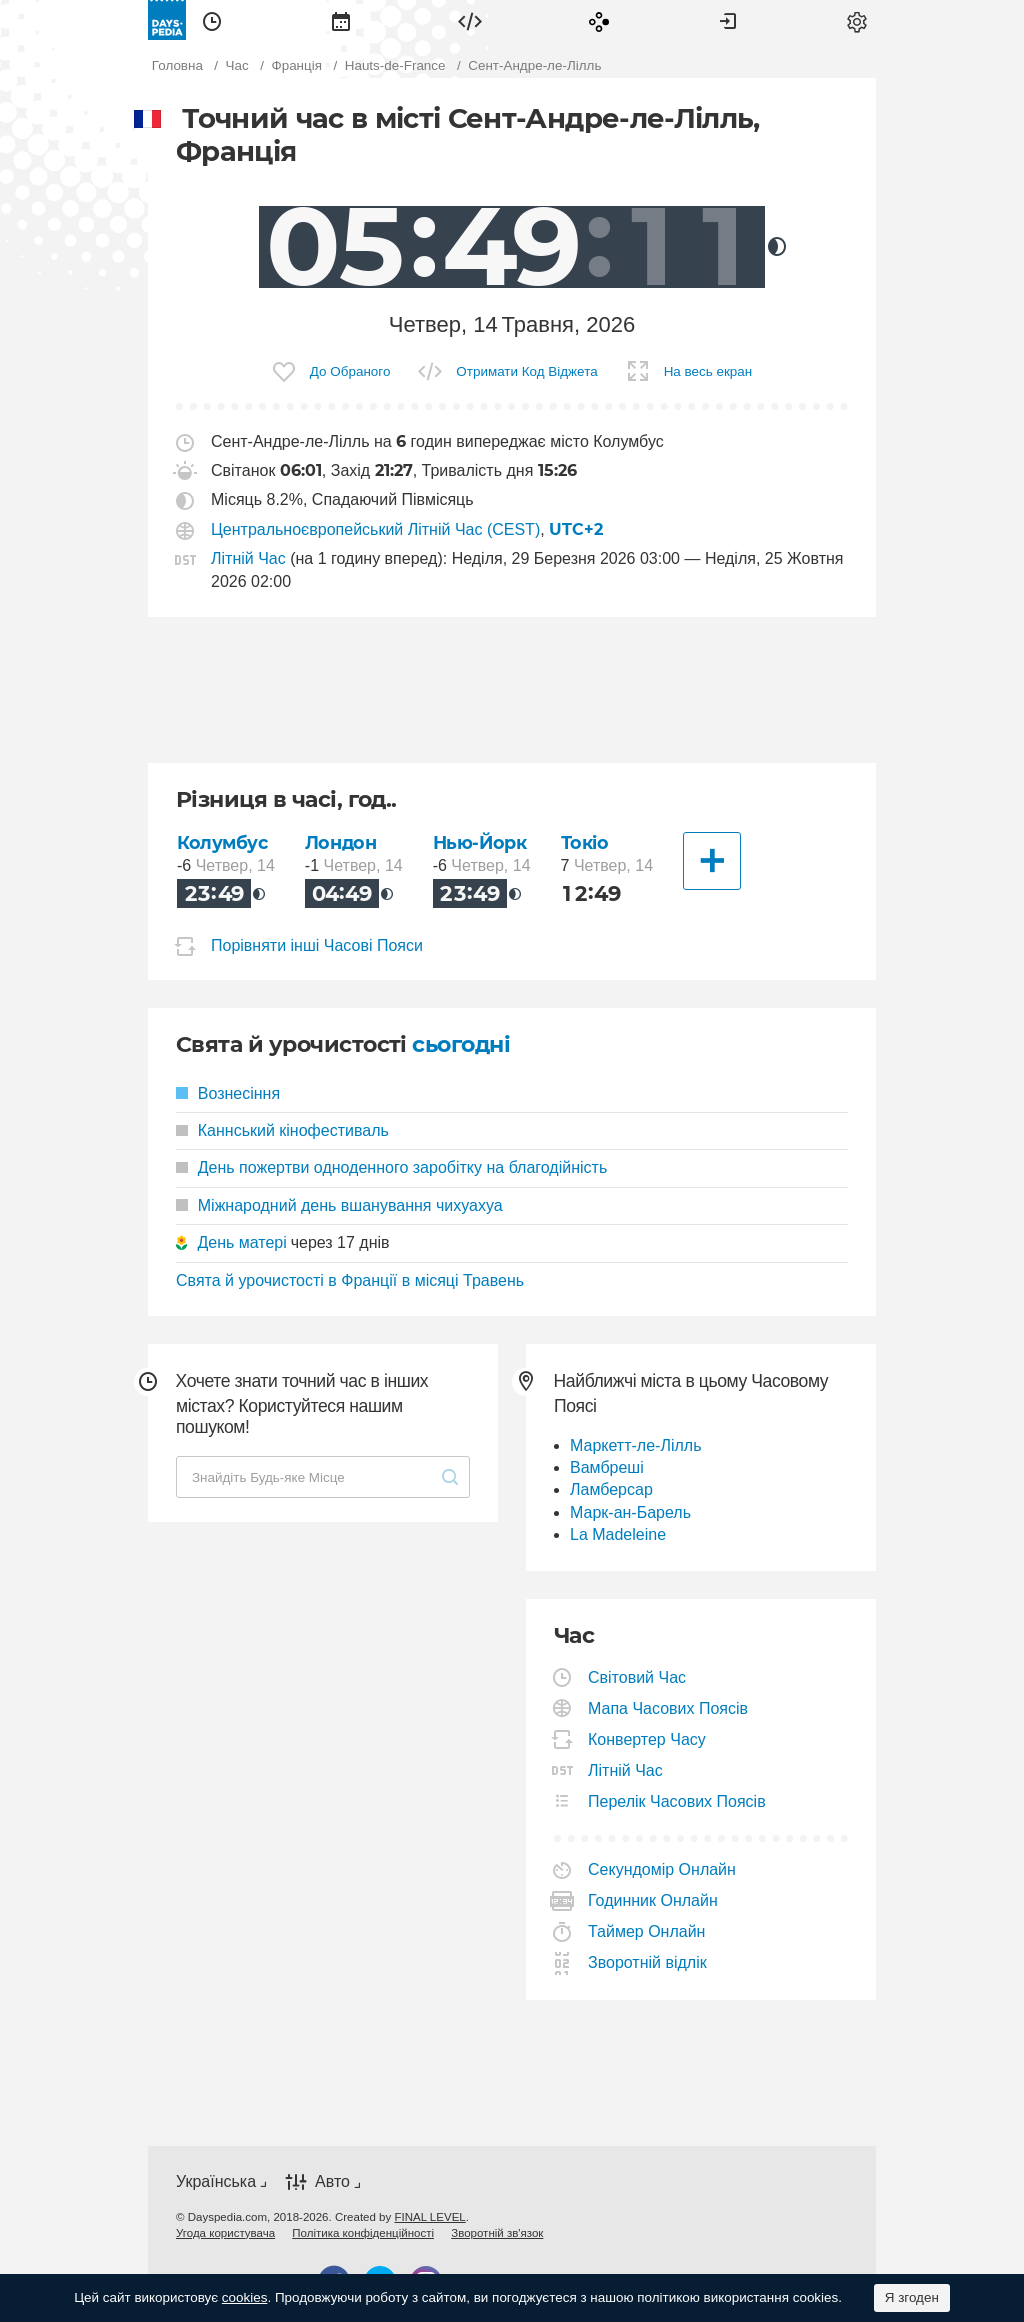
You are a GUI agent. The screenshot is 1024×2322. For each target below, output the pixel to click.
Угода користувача (225, 2233)
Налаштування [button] (857, 20)
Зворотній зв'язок (497, 2233)
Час (212, 20)
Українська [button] (216, 2181)
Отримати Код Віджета (526, 371)
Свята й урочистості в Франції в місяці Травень (350, 1280)
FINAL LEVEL (429, 2217)
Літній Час (248, 558)
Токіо (585, 842)
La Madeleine (618, 1534)
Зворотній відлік (648, 1962)
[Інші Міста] (712, 861)
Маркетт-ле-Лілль (635, 1445)
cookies (245, 2297)
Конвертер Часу (647, 1739)
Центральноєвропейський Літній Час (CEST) (375, 529)
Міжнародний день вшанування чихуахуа (339, 1205)
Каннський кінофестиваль (282, 1130)
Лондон (340, 842)
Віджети (470, 20)
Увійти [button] (728, 20)
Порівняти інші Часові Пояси (317, 945)
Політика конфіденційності (363, 2233)
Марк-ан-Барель (630, 1512)
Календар (341, 20)
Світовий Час (637, 1677)
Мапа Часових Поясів (668, 1708)
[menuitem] (212, 20)
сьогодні (461, 1044)
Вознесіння (228, 1093)
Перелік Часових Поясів (677, 1801)
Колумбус (222, 842)
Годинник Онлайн (653, 1900)
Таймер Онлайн (647, 1931)
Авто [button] (332, 2181)
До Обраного (350, 371)
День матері (241, 1242)
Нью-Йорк (480, 842)
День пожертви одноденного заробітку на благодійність (391, 1167)
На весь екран (708, 371)
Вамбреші (607, 1467)
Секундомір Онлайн (662, 1869)
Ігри (599, 20)
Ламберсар (611, 1489)
